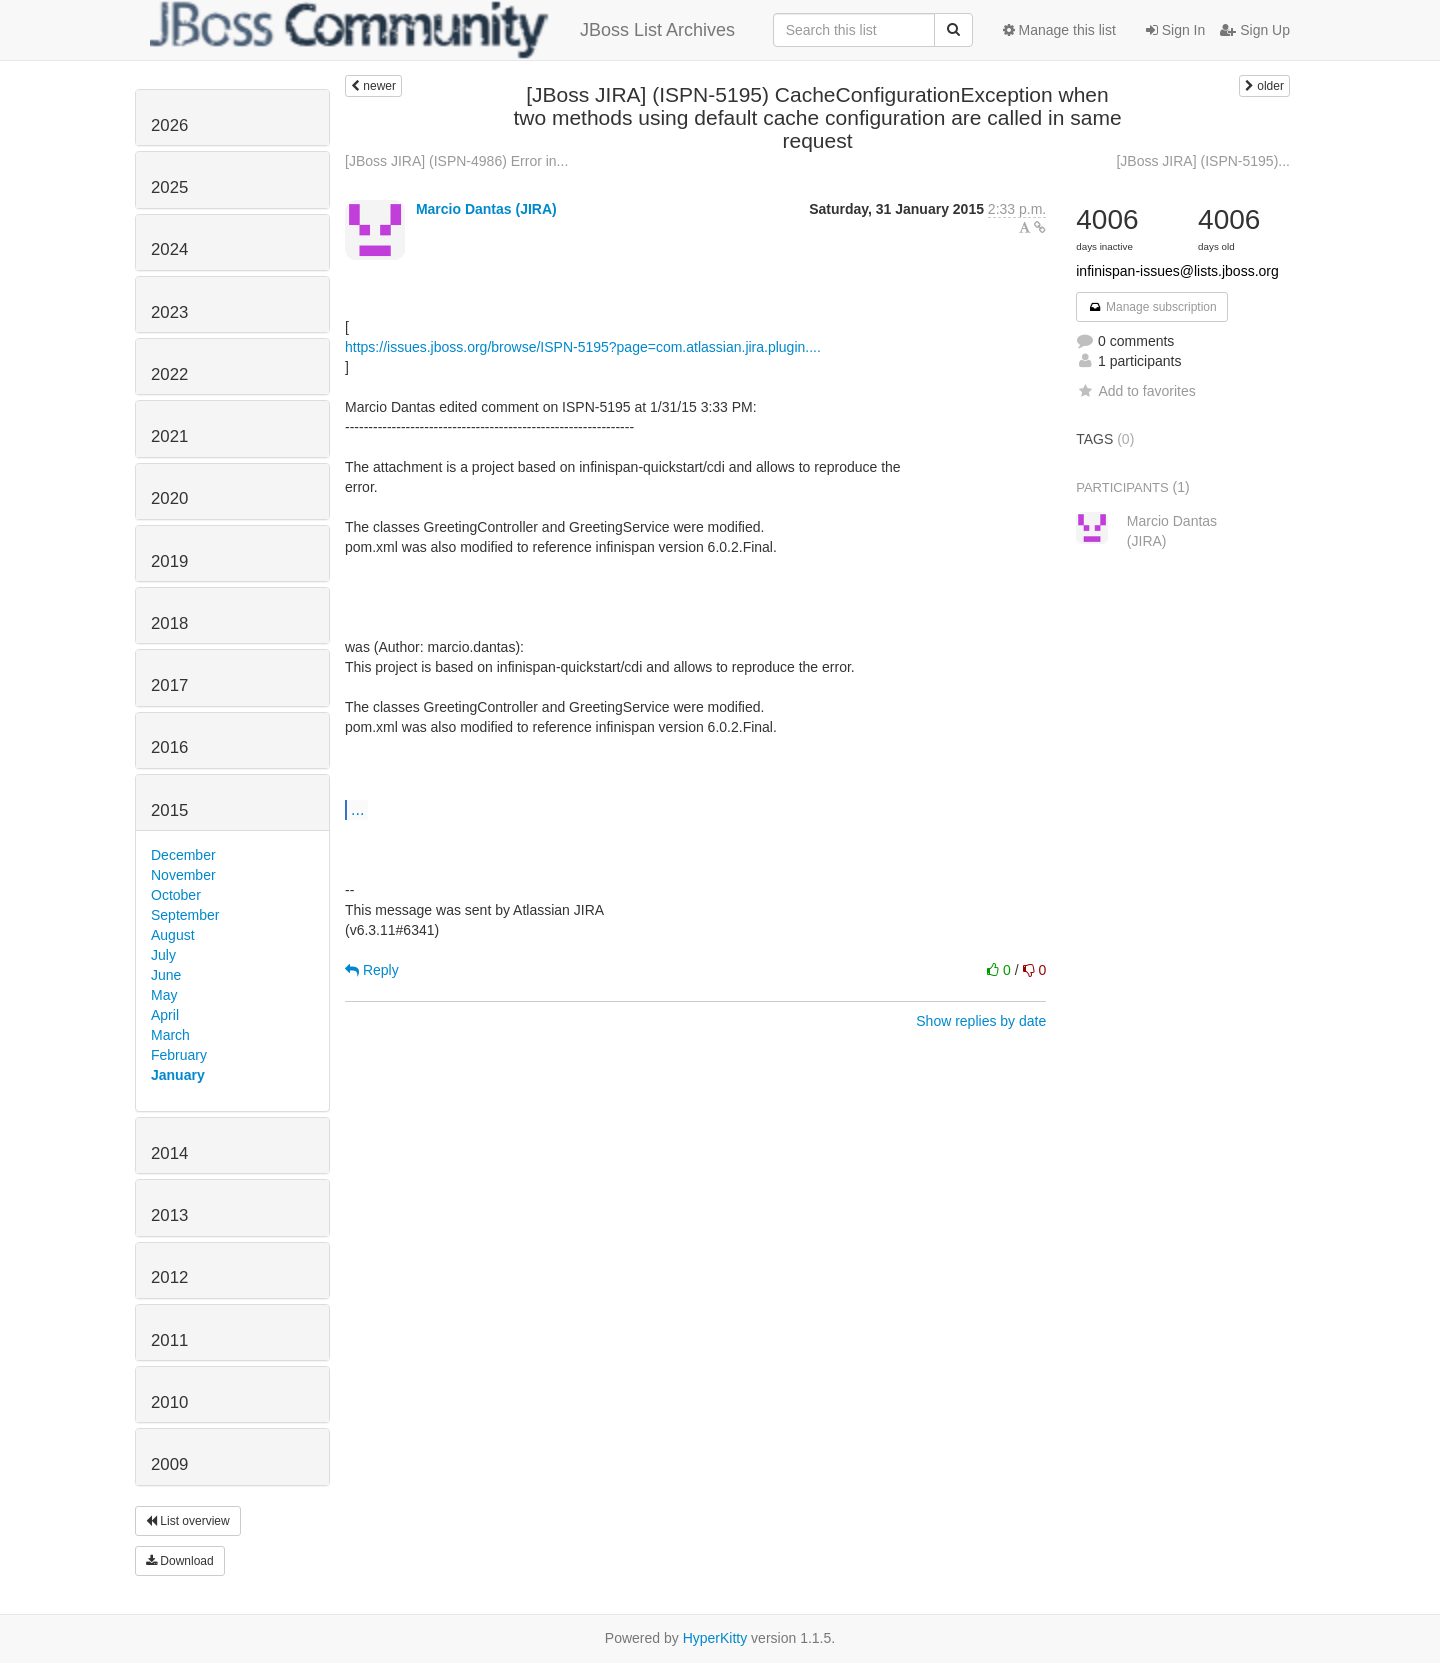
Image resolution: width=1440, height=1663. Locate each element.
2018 (169, 623)
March (170, 1035)
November (183, 875)
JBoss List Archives (442, 30)
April (165, 1015)
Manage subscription (1152, 307)
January (178, 1075)
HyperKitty (715, 1638)
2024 (169, 249)
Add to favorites (1135, 391)
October (176, 895)
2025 (169, 187)
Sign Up (1255, 30)
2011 (169, 1340)
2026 (169, 125)
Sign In (1175, 30)
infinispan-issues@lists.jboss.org (1177, 271)
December (183, 855)
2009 (169, 1464)
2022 (169, 374)
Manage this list (1059, 30)
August (173, 935)
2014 (169, 1153)
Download (180, 1561)
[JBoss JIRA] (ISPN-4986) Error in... (456, 161)
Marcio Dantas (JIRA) (486, 209)
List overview (188, 1521)
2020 (169, 498)
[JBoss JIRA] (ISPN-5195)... (1203, 161)
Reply (372, 970)
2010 (169, 1402)
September (185, 915)
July (163, 955)
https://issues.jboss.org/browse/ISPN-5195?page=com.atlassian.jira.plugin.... (583, 347)
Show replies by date (981, 1021)
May (164, 995)
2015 (169, 810)
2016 (169, 747)
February (179, 1055)
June (166, 975)
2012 (169, 1277)
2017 (169, 685)
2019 (169, 561)
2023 (169, 312)
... (357, 809)
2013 (169, 1215)
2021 (169, 436)
